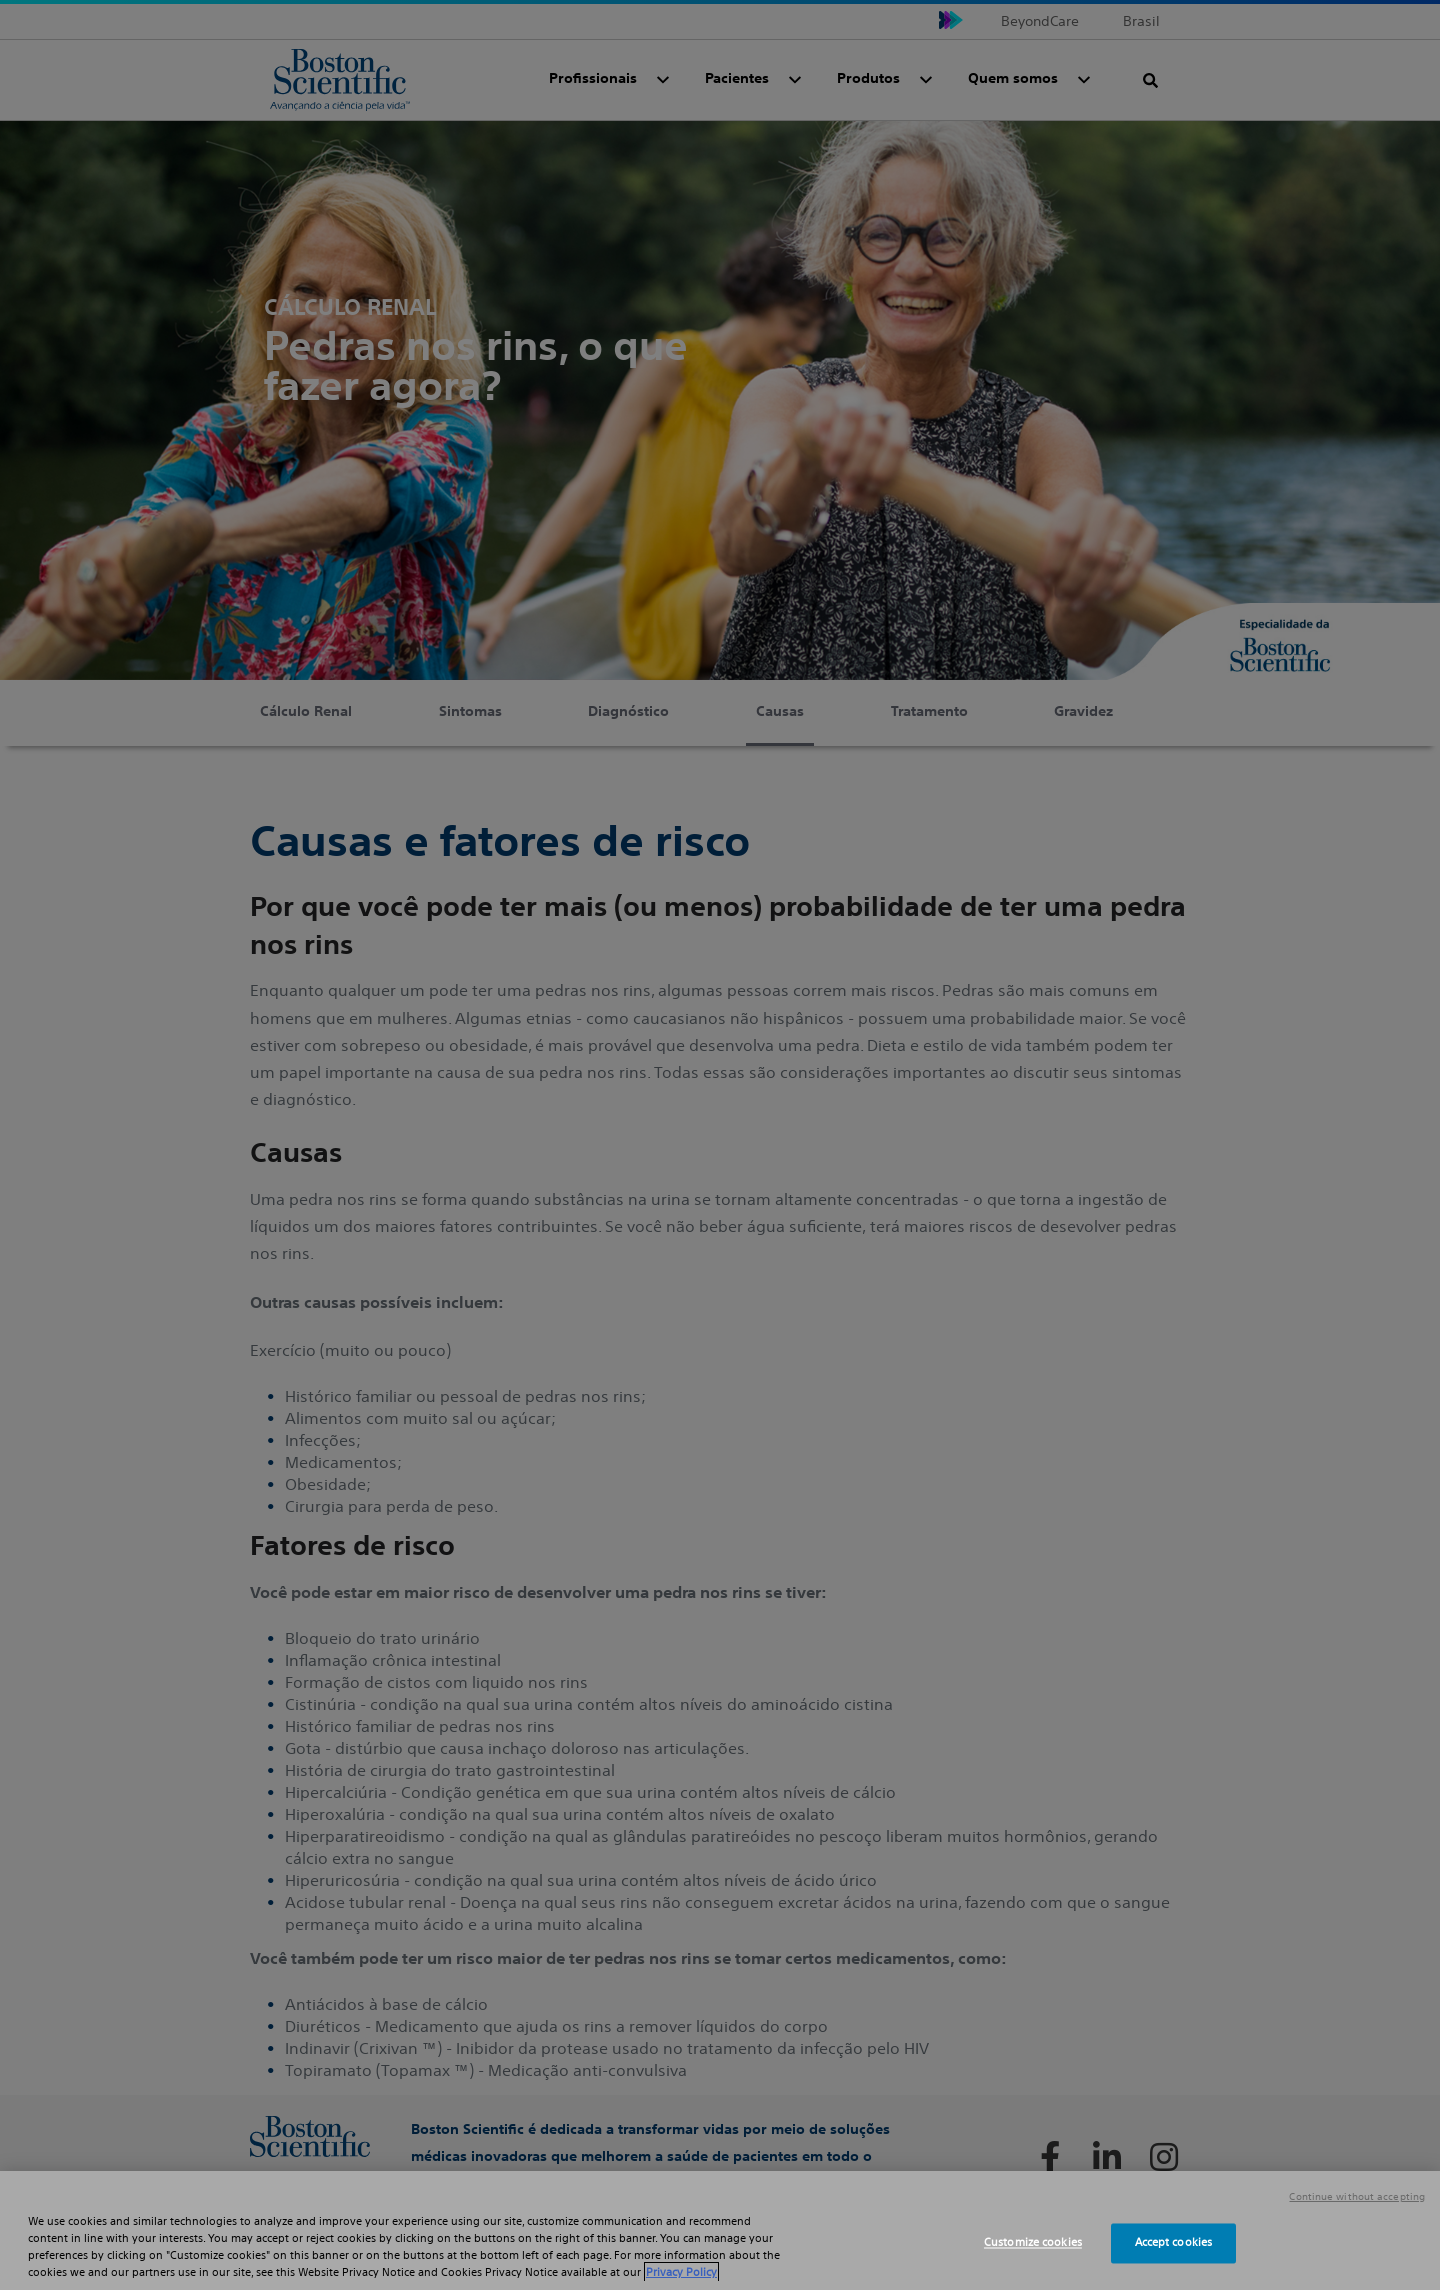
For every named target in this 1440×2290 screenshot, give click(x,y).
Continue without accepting (1357, 2197)
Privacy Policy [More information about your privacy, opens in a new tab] (681, 2272)
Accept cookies (1174, 2243)
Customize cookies (1033, 2243)
